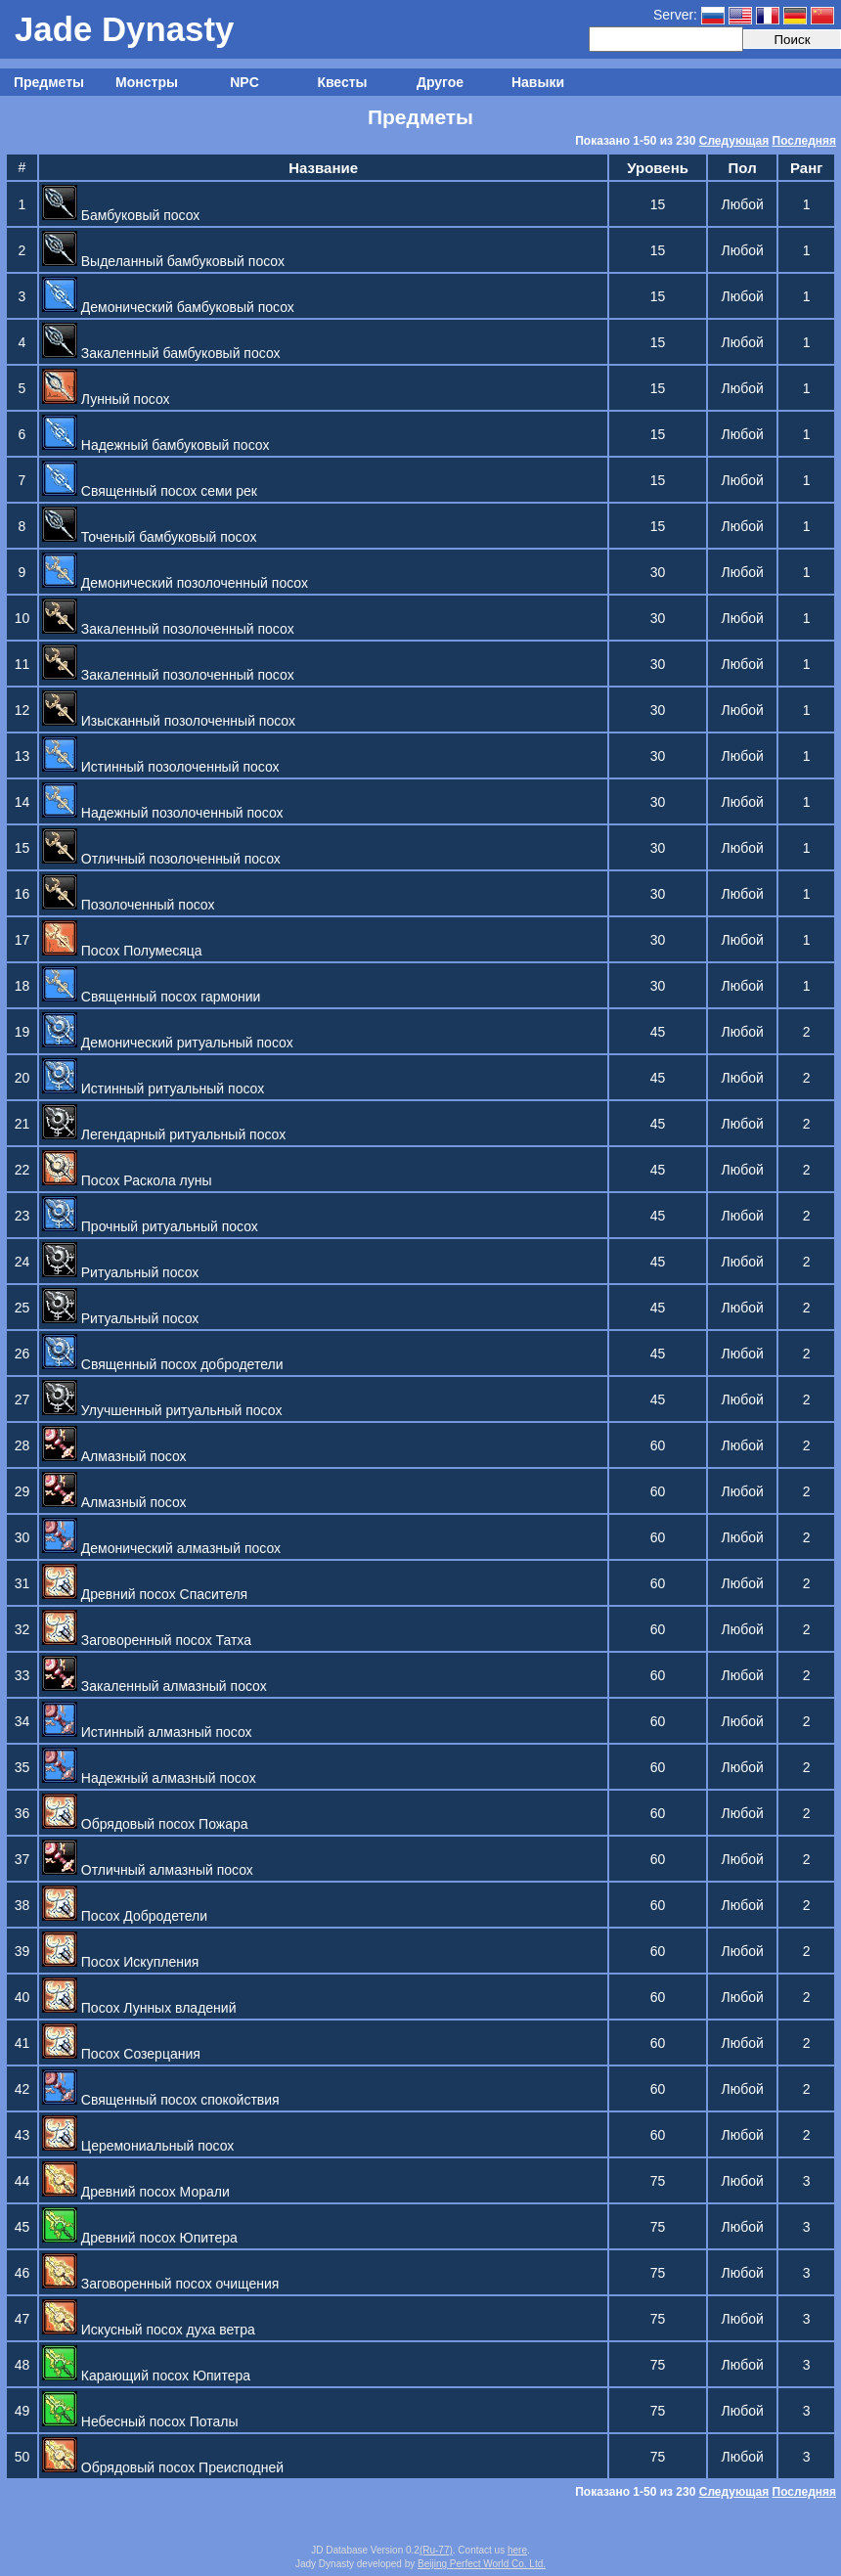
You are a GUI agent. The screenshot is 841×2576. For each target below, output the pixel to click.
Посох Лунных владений (139, 2008)
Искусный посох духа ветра (148, 2329)
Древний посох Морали (136, 2191)
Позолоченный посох (128, 904)
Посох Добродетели (124, 1916)
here (517, 2550)
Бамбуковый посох (120, 215)
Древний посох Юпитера (140, 2237)
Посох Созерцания (121, 2054)
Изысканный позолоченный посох (168, 721)
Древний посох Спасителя (144, 1594)
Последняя (804, 141)
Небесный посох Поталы (140, 2421)
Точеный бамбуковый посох (149, 537)
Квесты (342, 82)
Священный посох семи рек (149, 491)
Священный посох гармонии (151, 996)
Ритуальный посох (120, 1272)
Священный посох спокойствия (161, 2100)
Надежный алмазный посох (149, 1778)
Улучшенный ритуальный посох (162, 1410)
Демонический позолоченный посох (175, 583)
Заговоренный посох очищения (161, 2283)
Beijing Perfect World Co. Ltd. (482, 2563)
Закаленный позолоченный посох (168, 629)
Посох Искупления (120, 1962)
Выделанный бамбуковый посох (163, 261)
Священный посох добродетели (163, 1364)
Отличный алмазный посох (147, 1870)
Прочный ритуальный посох (150, 1226)
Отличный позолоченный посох (161, 858)
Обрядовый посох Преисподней (163, 2467)
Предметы (49, 82)
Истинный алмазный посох (147, 1732)
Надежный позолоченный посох (163, 813)
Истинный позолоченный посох (161, 767)
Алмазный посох (114, 1456)
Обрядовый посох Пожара (145, 1824)
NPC (244, 82)
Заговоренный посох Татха (146, 1640)
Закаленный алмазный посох (154, 1686)
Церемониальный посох (138, 2146)
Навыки (537, 82)
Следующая (734, 141)
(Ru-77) (436, 2550)
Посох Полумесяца (122, 950)
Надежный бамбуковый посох (156, 445)
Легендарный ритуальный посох (164, 1134)
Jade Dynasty (124, 29)
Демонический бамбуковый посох (168, 307)
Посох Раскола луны (127, 1180)
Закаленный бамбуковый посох (161, 353)
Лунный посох (106, 399)
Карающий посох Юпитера (146, 2375)
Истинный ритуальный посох (153, 1088)
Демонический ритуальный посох (167, 1042)
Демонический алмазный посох (161, 1548)
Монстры (146, 82)
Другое (440, 82)
